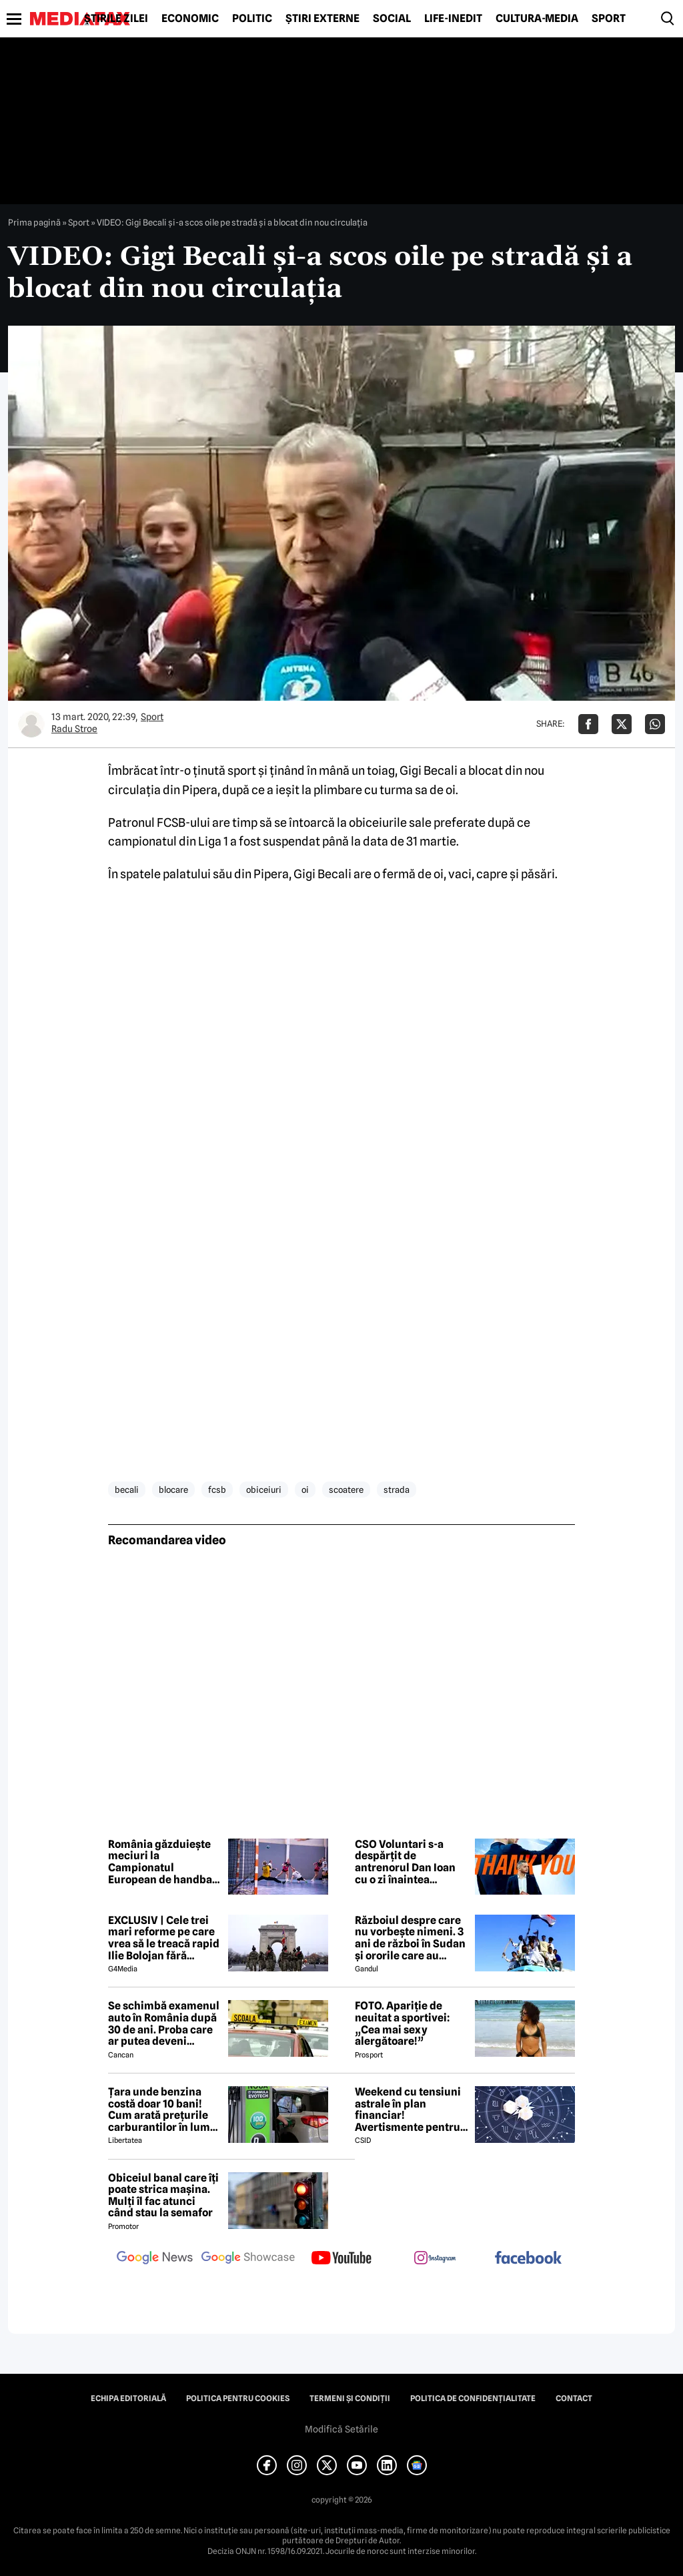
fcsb (217, 1489)
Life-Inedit (453, 18)
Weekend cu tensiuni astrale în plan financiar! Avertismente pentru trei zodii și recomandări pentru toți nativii (408, 2109)
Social (392, 18)
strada (397, 1489)
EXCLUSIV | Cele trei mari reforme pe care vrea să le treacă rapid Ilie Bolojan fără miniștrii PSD (163, 1938)
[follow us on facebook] (528, 2258)
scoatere (346, 1489)
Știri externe (322, 18)
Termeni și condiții (349, 2398)
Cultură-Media (537, 18)
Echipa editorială (128, 2398)
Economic (190, 18)
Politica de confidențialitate (473, 2398)
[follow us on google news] (154, 2259)
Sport (609, 18)
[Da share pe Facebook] (588, 724)
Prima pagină (34, 222)
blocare (173, 1489)
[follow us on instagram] (435, 2259)
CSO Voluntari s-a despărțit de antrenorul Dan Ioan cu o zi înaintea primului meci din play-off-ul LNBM (405, 1862)
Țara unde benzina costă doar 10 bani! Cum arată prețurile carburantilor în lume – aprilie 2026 (162, 2109)
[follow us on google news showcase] (248, 2259)
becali (127, 1489)
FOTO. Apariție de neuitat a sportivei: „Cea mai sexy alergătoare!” (402, 2023)
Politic (252, 18)
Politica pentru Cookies (237, 2398)
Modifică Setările (341, 2429)
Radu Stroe (74, 728)
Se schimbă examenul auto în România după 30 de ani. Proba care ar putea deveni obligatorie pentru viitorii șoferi (163, 2023)
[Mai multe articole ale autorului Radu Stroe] (31, 724)
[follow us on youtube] (341, 2259)
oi (305, 1489)
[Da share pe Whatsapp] (655, 724)
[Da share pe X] (622, 724)
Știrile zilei (116, 18)
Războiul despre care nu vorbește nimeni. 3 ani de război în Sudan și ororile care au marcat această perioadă (410, 1938)
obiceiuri (263, 1489)
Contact (574, 2398)
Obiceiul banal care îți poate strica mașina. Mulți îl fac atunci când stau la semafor (163, 2195)
